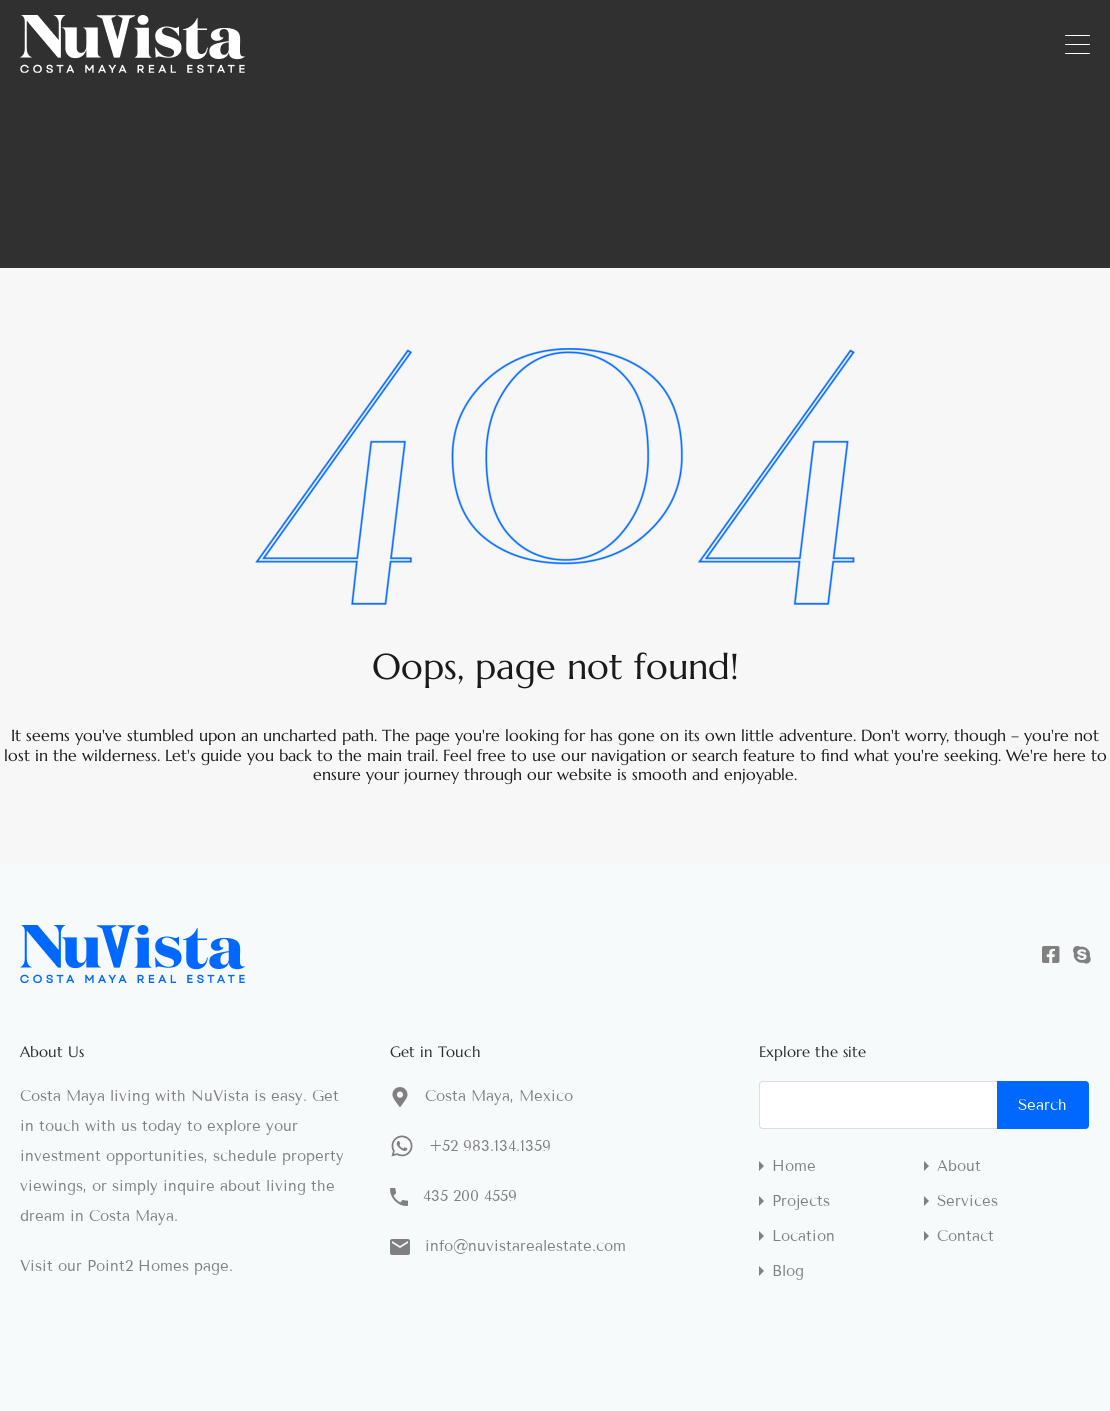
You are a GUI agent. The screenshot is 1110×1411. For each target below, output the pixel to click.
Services (967, 1201)
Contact (965, 1236)
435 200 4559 (470, 1196)
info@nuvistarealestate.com (525, 1246)
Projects (801, 1201)
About (959, 1166)
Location (803, 1236)
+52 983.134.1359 (490, 1146)
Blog (788, 1271)
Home (794, 1166)
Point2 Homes (138, 1266)
